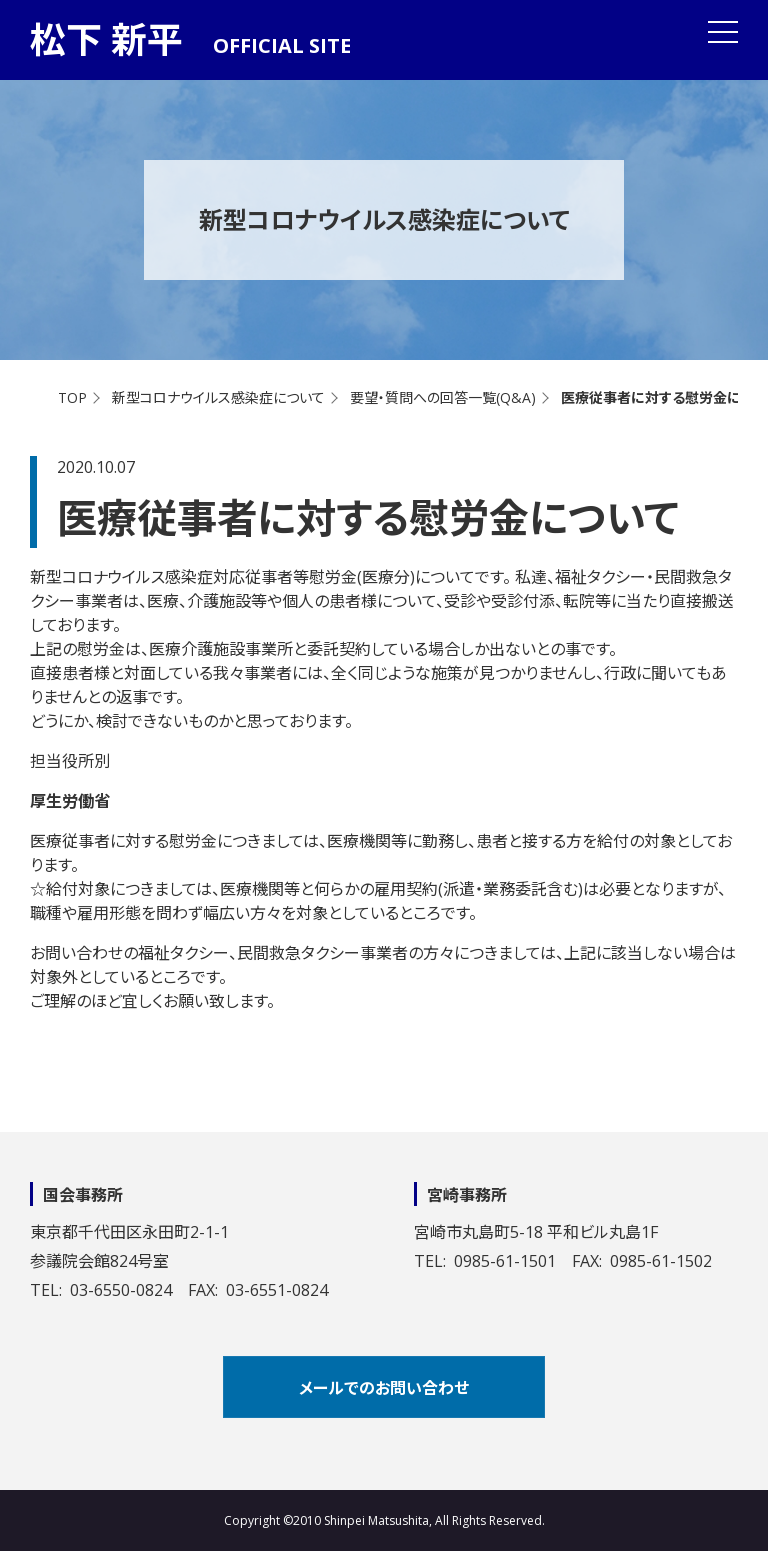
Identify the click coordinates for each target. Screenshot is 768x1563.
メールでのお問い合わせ (384, 1388)
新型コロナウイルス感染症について (218, 397)
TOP (72, 397)
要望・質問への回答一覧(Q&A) (443, 397)
